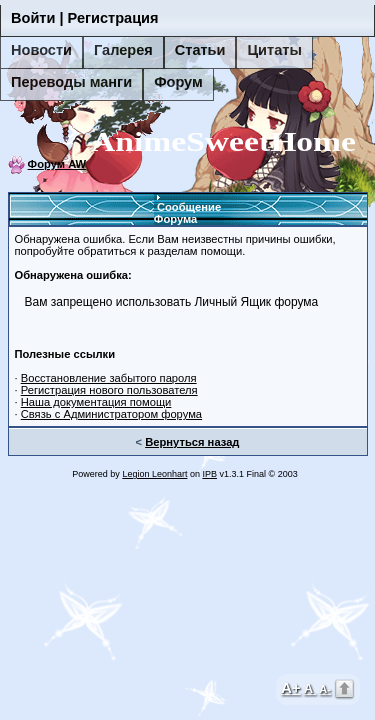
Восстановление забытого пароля (109, 378)
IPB (209, 474)
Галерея (123, 50)
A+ (291, 687)
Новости (41, 50)
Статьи (200, 50)
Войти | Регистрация (85, 18)
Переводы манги (71, 82)
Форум (178, 82)
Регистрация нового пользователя (109, 390)
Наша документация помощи (96, 402)
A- (325, 689)
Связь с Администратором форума (111, 414)
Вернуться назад (192, 442)
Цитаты (274, 50)
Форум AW (57, 164)
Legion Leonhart (154, 474)
